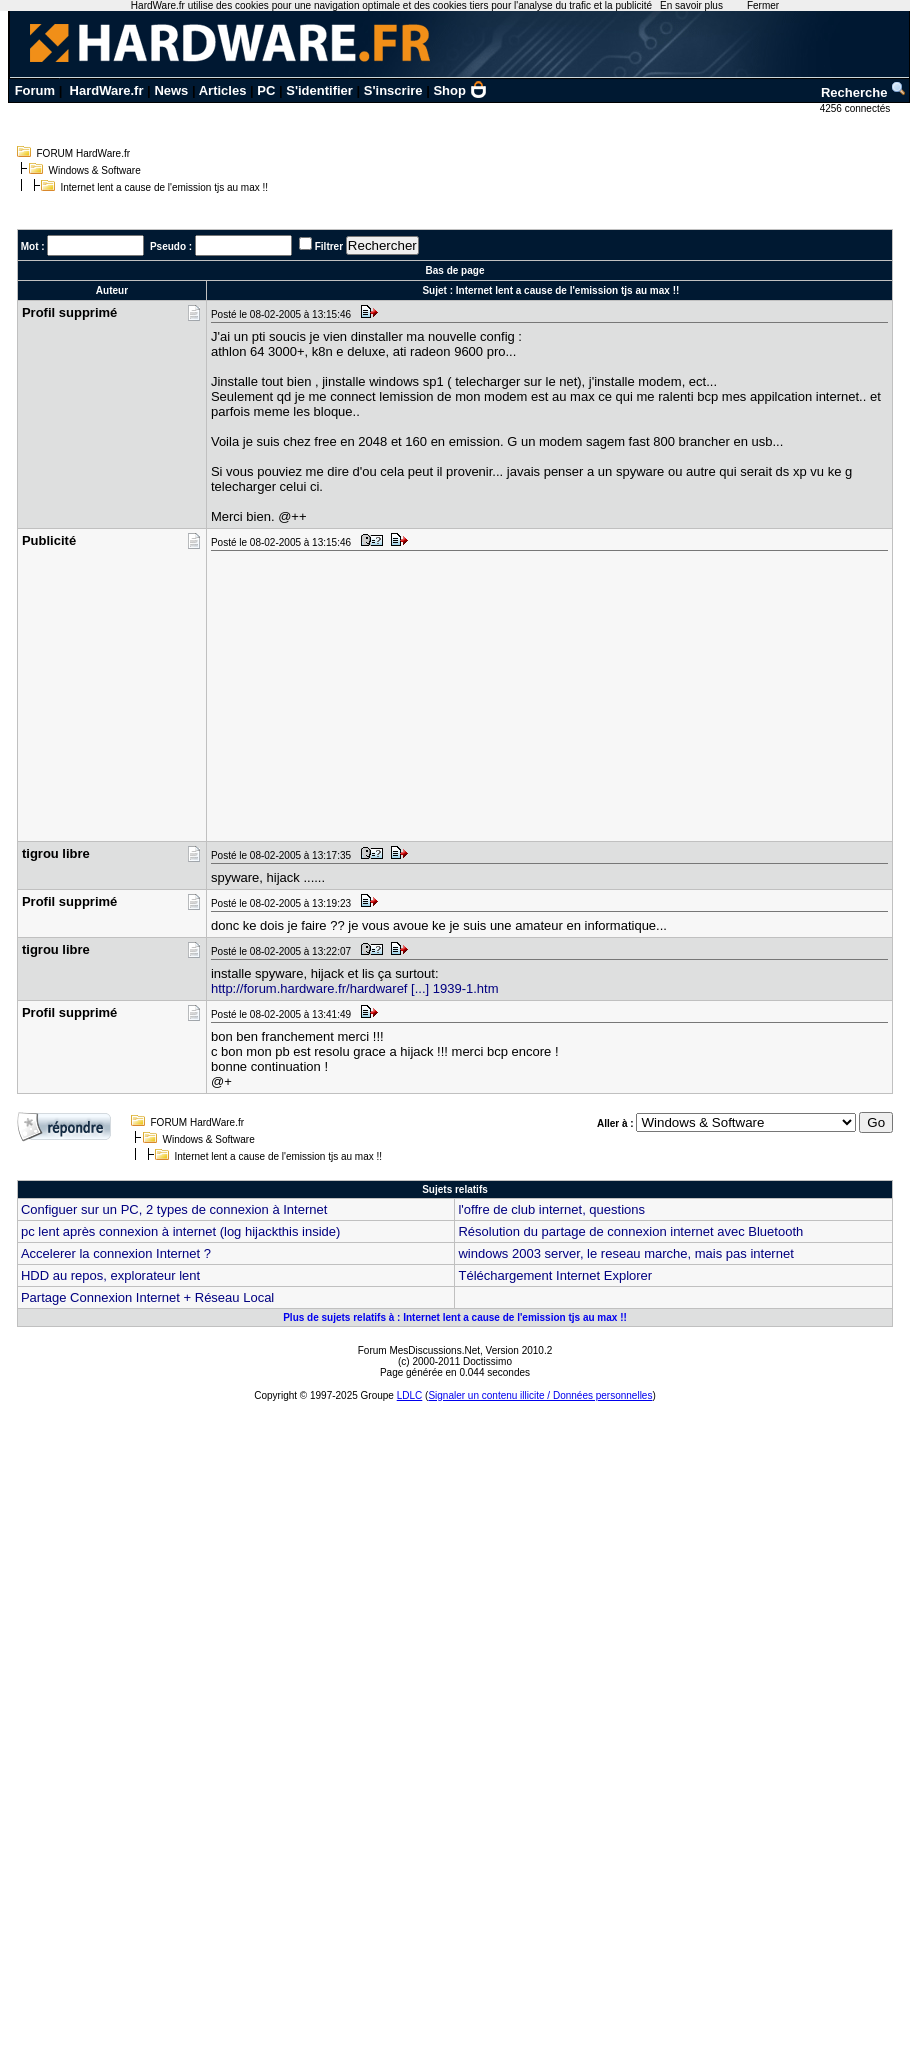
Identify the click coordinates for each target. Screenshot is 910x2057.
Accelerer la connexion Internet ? (116, 1253)
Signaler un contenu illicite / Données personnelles (540, 1395)
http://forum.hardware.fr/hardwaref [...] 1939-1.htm (355, 988)
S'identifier (319, 90)
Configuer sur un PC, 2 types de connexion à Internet (174, 1209)
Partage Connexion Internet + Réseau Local (147, 1297)
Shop (460, 90)
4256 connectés (856, 108)
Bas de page (455, 270)
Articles (223, 90)
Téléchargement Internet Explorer (555, 1275)
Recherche (864, 92)
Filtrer (329, 246)
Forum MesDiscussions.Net (419, 1350)
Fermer (763, 5)
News (171, 90)
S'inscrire (393, 90)
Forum (35, 90)
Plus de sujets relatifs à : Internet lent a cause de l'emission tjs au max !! (455, 1317)
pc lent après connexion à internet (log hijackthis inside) (180, 1231)
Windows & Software (95, 170)
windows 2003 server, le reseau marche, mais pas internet (625, 1253)
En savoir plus (691, 5)
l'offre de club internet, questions (551, 1209)
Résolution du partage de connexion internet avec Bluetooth (630, 1231)
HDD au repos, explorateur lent (110, 1275)
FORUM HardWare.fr (84, 153)
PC (266, 90)
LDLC (410, 1395)
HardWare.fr (107, 90)
